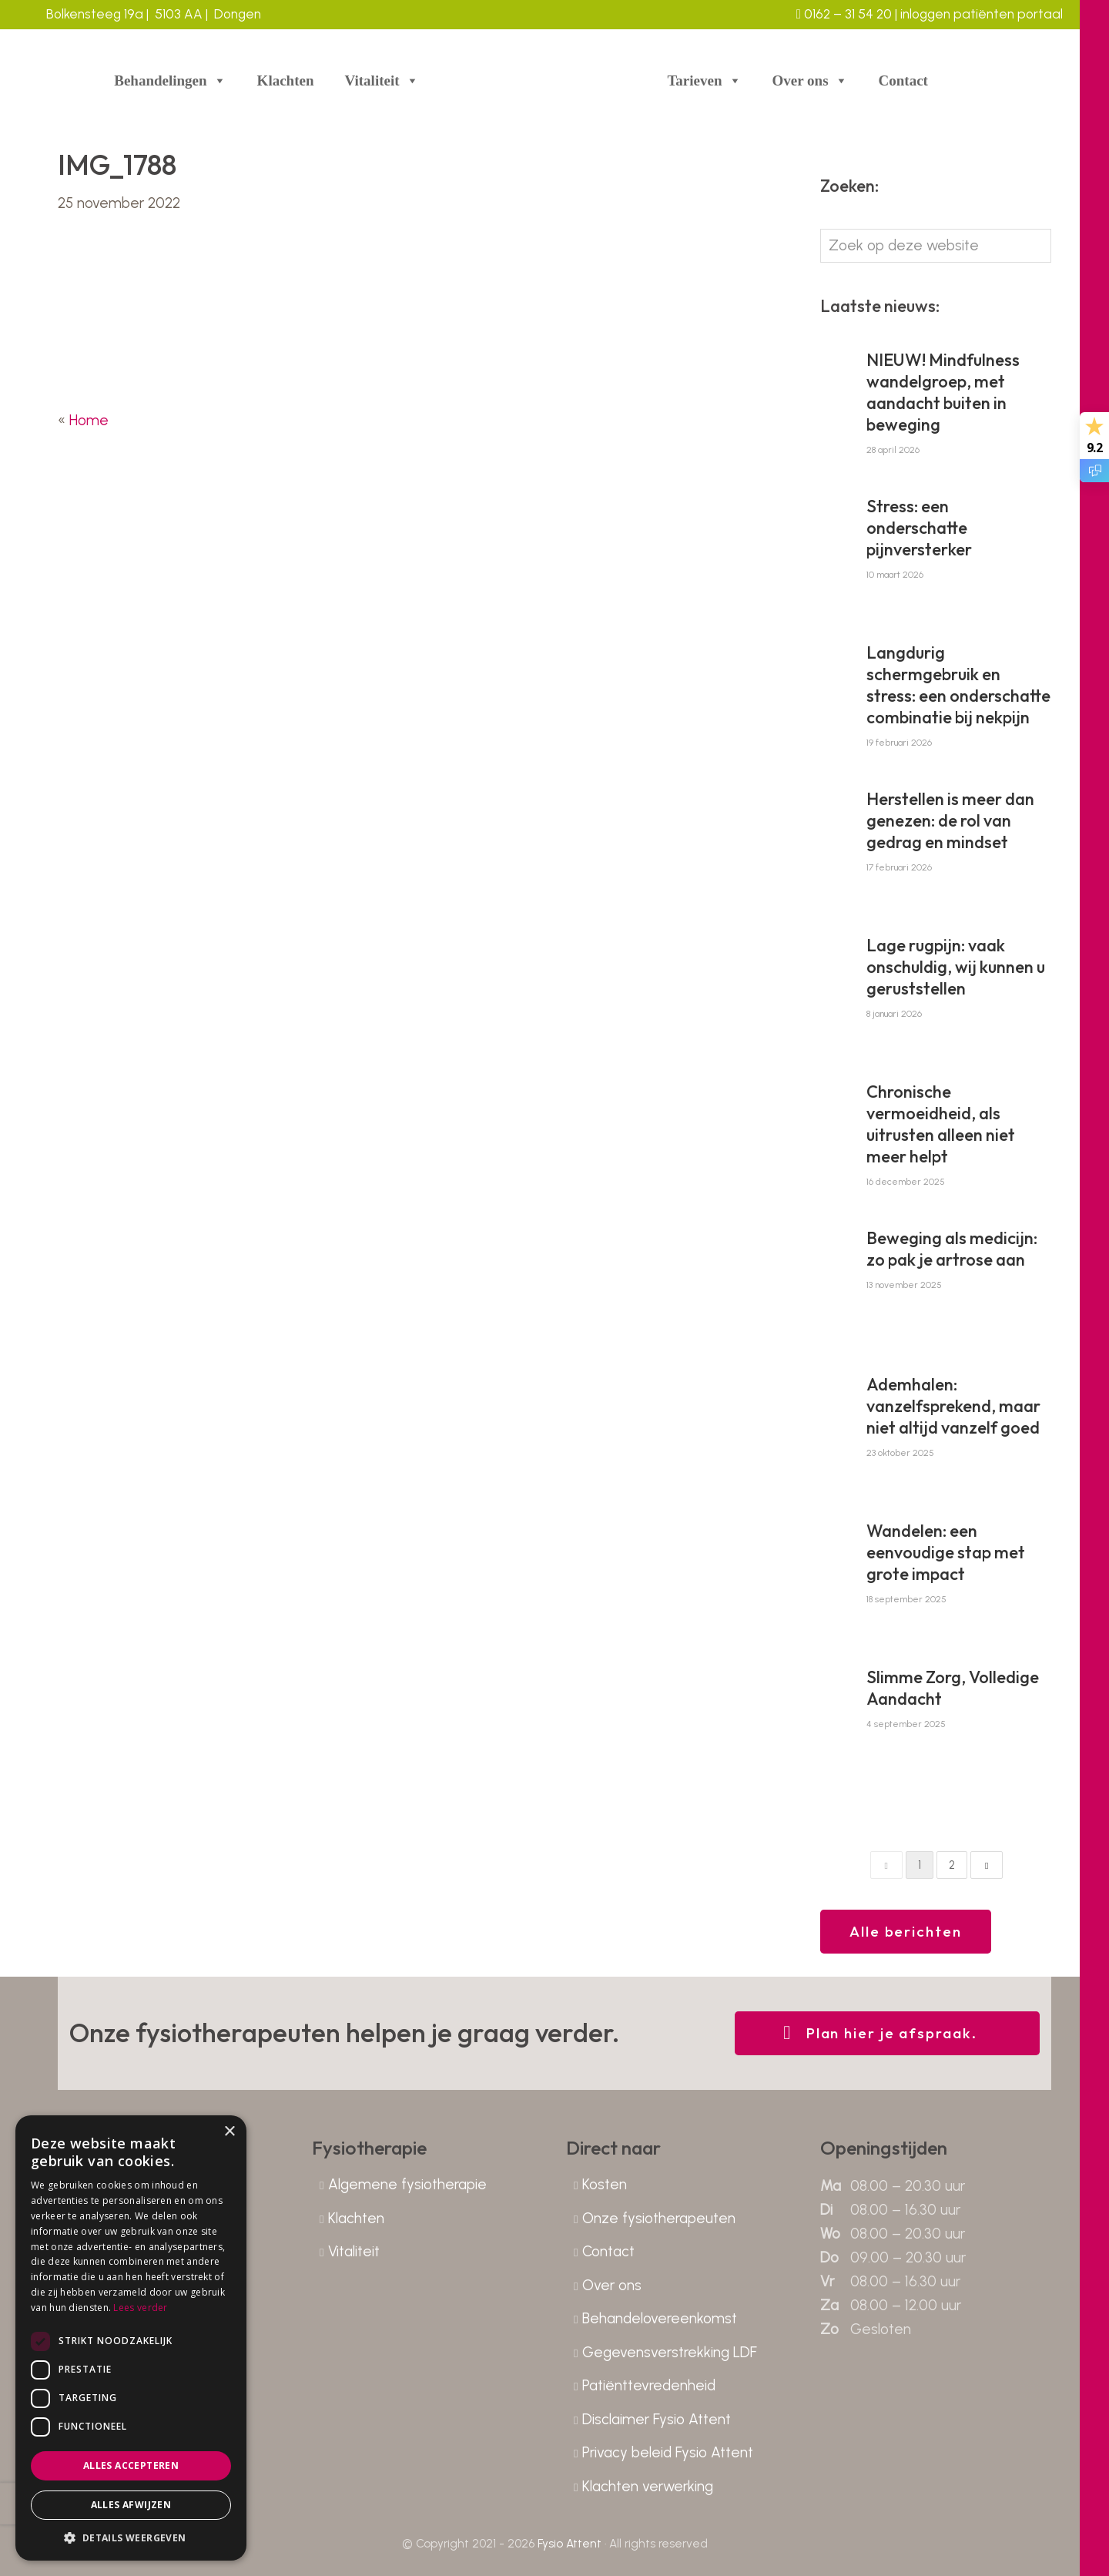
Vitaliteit (382, 81)
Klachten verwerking (647, 2486)
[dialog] (130, 2338)
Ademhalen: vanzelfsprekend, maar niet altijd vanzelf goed (953, 1406)
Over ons (810, 81)
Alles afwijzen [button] (131, 2504)
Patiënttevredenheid (648, 2385)
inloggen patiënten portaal (980, 14)
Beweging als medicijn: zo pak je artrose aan (951, 1248)
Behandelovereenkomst (659, 2318)
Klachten (285, 80)
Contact (903, 80)
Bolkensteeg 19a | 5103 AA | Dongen (153, 14)
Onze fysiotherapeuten (658, 2218)
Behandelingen (170, 81)
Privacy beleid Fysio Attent (667, 2452)
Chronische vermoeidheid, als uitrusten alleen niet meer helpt (940, 1124)
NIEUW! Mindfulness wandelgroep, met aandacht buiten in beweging (943, 392)
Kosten (604, 2184)
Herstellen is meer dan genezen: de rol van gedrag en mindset (950, 820)
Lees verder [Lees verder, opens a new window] (140, 2307)
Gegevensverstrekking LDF (669, 2352)
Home (89, 420)
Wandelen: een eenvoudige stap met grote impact (945, 1552)
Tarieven (704, 81)
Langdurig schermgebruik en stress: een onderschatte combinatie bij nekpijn (958, 685)
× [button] (229, 2132)
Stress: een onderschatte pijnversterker (919, 527)
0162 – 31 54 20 (844, 14)
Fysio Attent (569, 2544)
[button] (131, 2537)
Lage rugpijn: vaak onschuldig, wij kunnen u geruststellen (955, 966)
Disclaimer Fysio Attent (656, 2419)
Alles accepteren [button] (131, 2465)
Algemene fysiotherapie (407, 2184)
